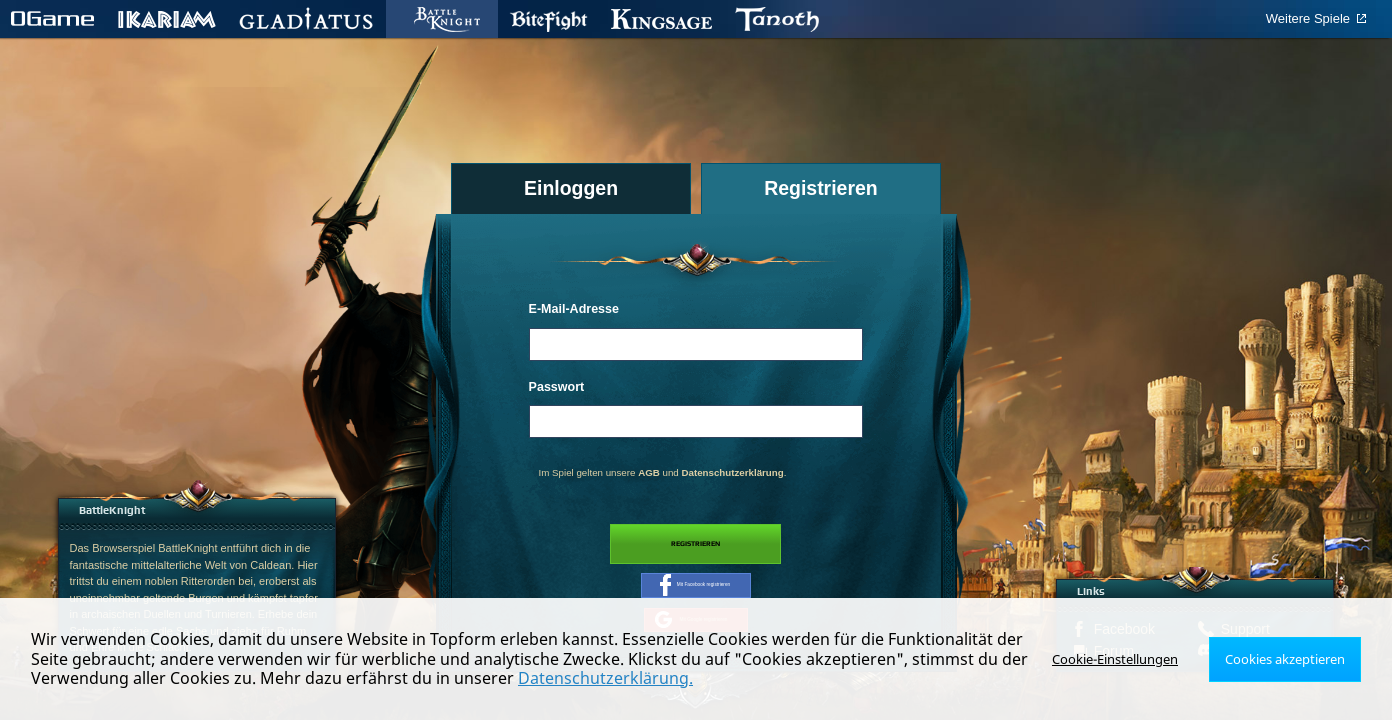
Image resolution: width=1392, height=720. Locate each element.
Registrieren (695, 548)
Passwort (557, 387)
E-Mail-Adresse (574, 309)
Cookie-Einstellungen (1126, 658)
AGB (649, 472)
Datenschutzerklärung (732, 472)
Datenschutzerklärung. (605, 678)
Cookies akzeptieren (1288, 658)
